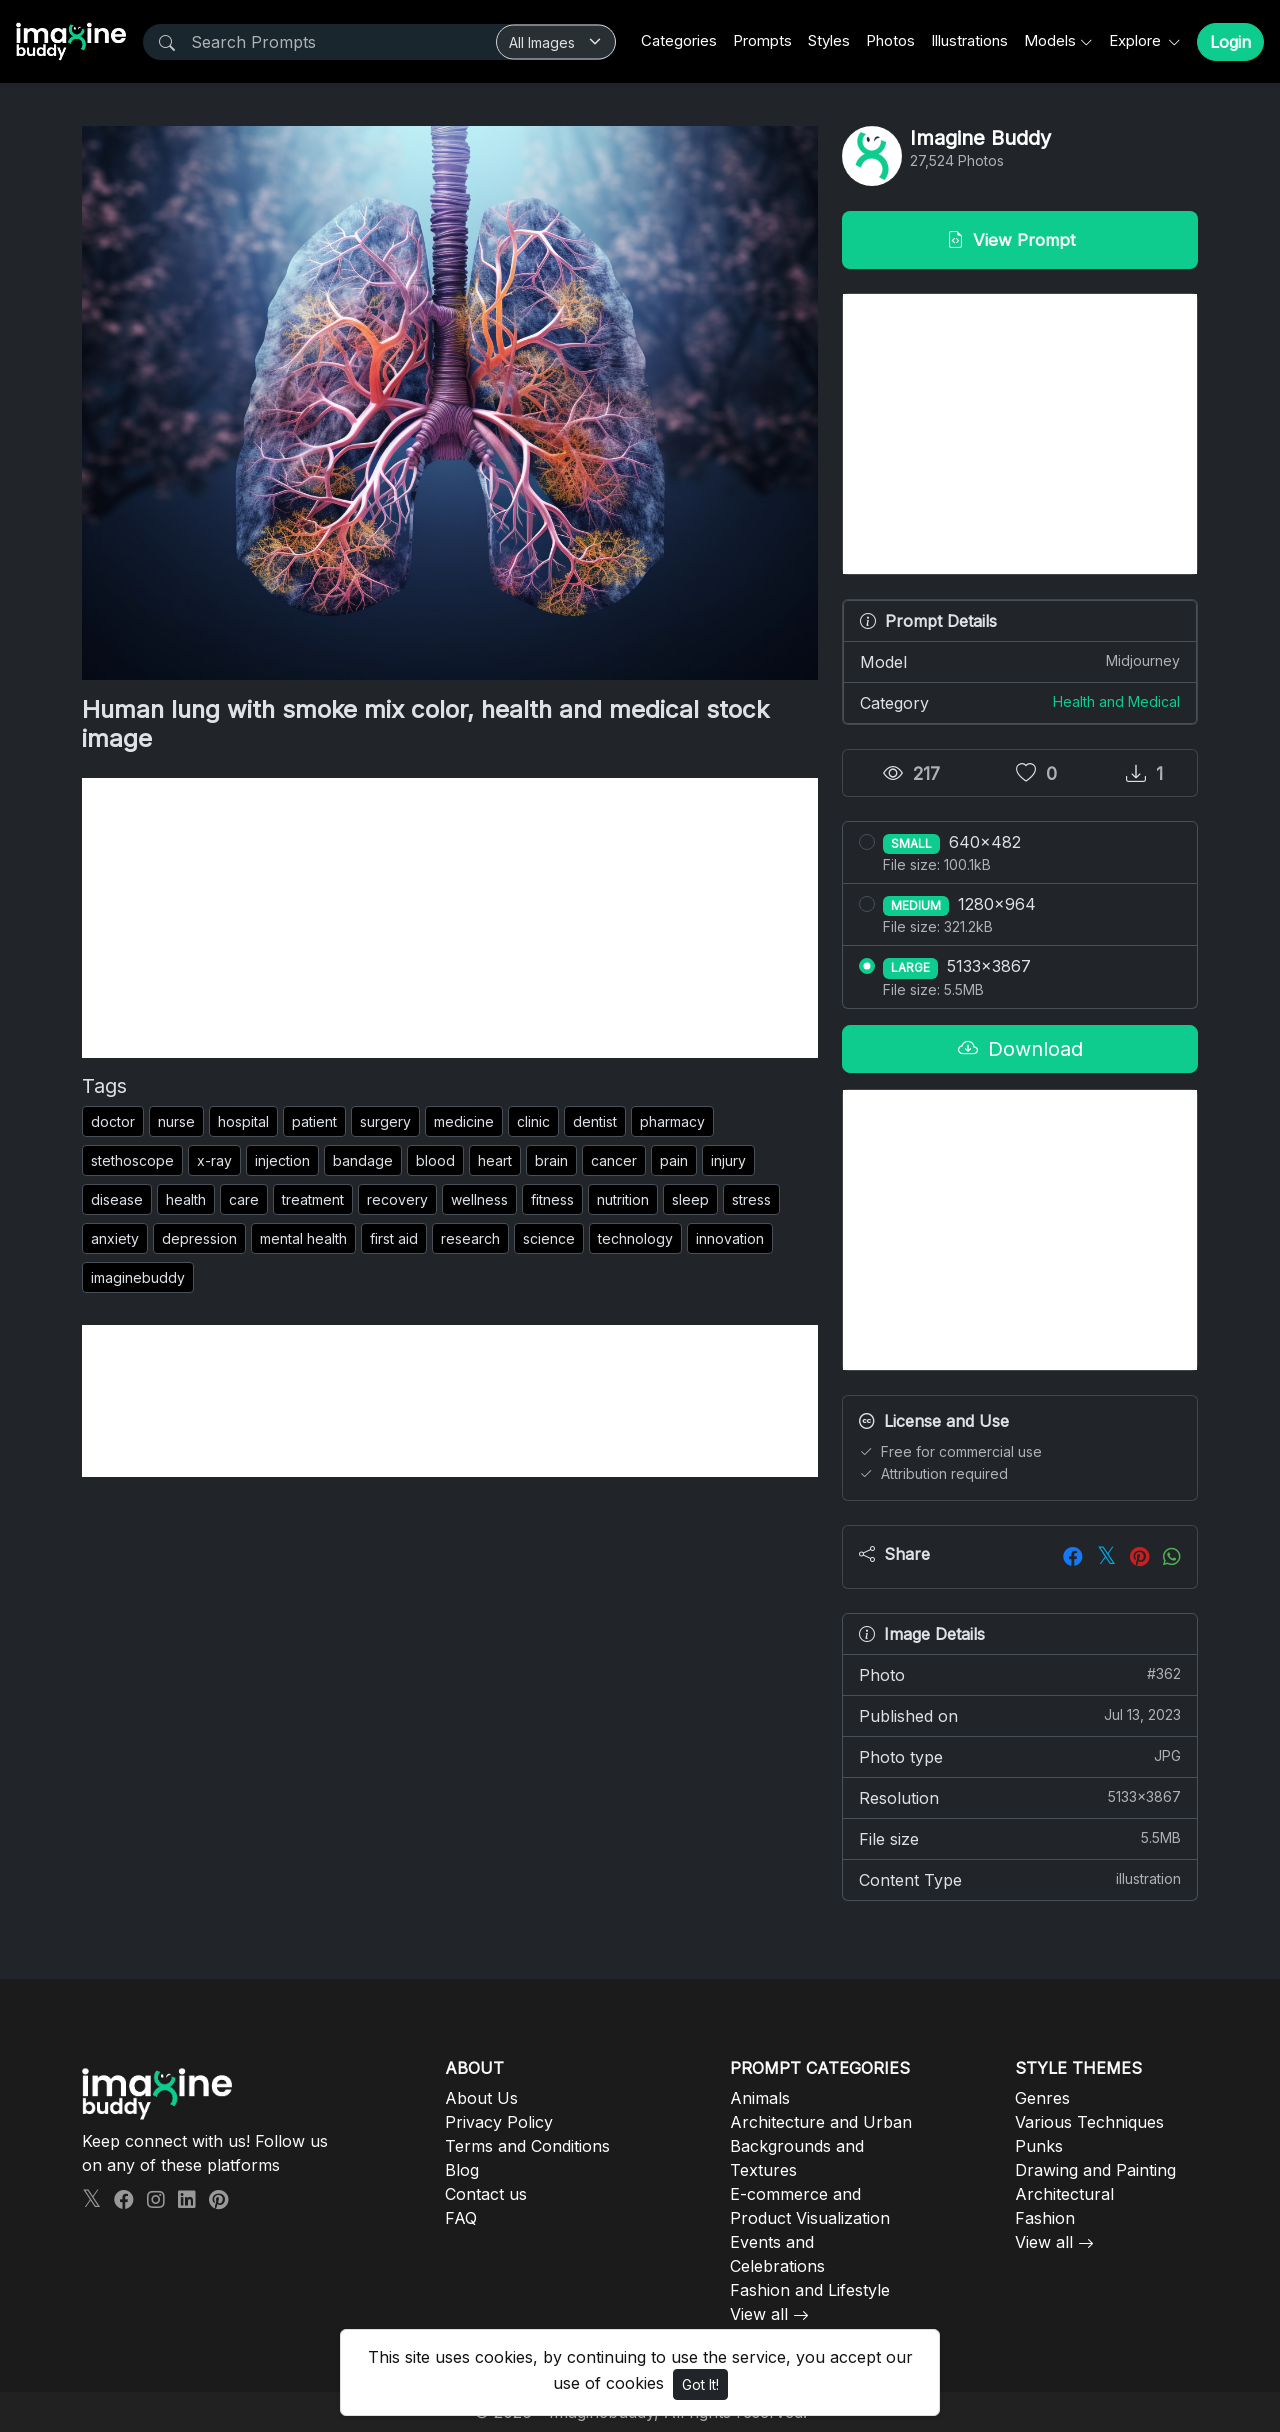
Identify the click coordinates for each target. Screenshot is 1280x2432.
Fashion (1045, 2218)
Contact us (486, 2194)
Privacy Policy (499, 2122)
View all (759, 2314)
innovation (730, 1238)
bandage (363, 1160)
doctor (113, 1121)
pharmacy (672, 1121)
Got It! (700, 2384)
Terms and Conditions (527, 2146)
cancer (614, 1160)
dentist (595, 1121)
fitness (552, 1199)
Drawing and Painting (1095, 2170)
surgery (385, 1121)
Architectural (1064, 2194)
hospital (243, 1121)
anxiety (115, 1238)
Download (1020, 1049)
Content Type (1020, 1879)
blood (435, 1160)
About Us (481, 2098)
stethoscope (132, 1160)
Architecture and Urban (821, 2122)
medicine (464, 1121)
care (244, 1199)
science (549, 1238)
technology (635, 1238)
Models (1050, 40)
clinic (533, 1121)
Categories (679, 40)
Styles (829, 40)
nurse (176, 1121)
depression (199, 1238)
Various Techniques (1089, 2122)
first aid (394, 1238)
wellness (479, 1199)
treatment (313, 1199)
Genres (1042, 2098)
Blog (462, 2170)
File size (1020, 1838)
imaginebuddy (138, 1277)
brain (551, 1160)
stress (751, 1199)
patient (314, 1121)
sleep (690, 1199)
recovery (397, 1199)
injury (728, 1160)
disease (117, 1199)
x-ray (214, 1160)
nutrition (623, 1199)
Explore (1137, 40)
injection (282, 1160)
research (470, 1238)
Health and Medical (1116, 701)
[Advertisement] (450, 918)
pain (674, 1160)
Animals (760, 2098)
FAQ (461, 2218)
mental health (303, 1238)
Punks (1039, 2146)
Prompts (762, 40)
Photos (890, 40)
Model (1020, 661)
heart (495, 1160)
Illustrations (969, 40)
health (186, 1199)
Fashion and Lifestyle (810, 2290)
